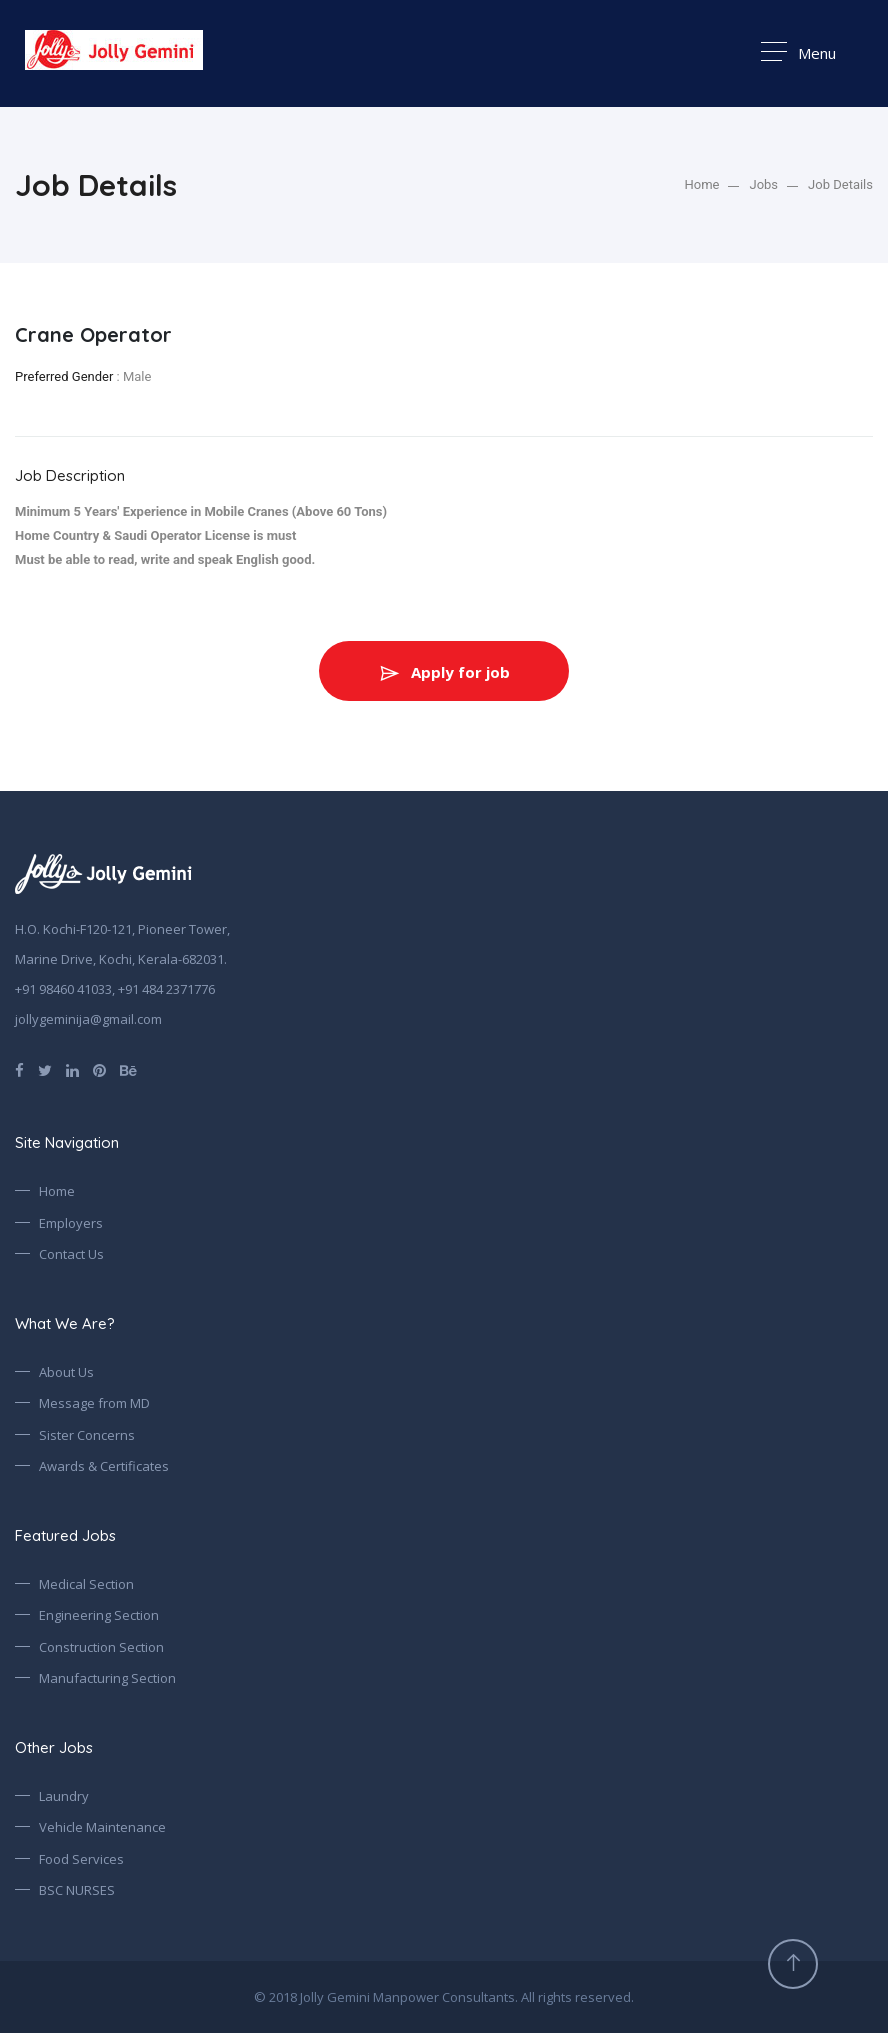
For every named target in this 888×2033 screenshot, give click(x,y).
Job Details (840, 184)
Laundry (64, 1796)
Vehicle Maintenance (102, 1827)
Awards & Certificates (104, 1466)
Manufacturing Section (107, 1678)
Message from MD (94, 1403)
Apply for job (444, 672)
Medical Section (86, 1584)
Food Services (81, 1859)
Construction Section (101, 1647)
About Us (66, 1372)
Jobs (763, 184)
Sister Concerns (87, 1435)
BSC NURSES (77, 1890)
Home (702, 184)
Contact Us (71, 1254)
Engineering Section (99, 1615)
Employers (71, 1223)
